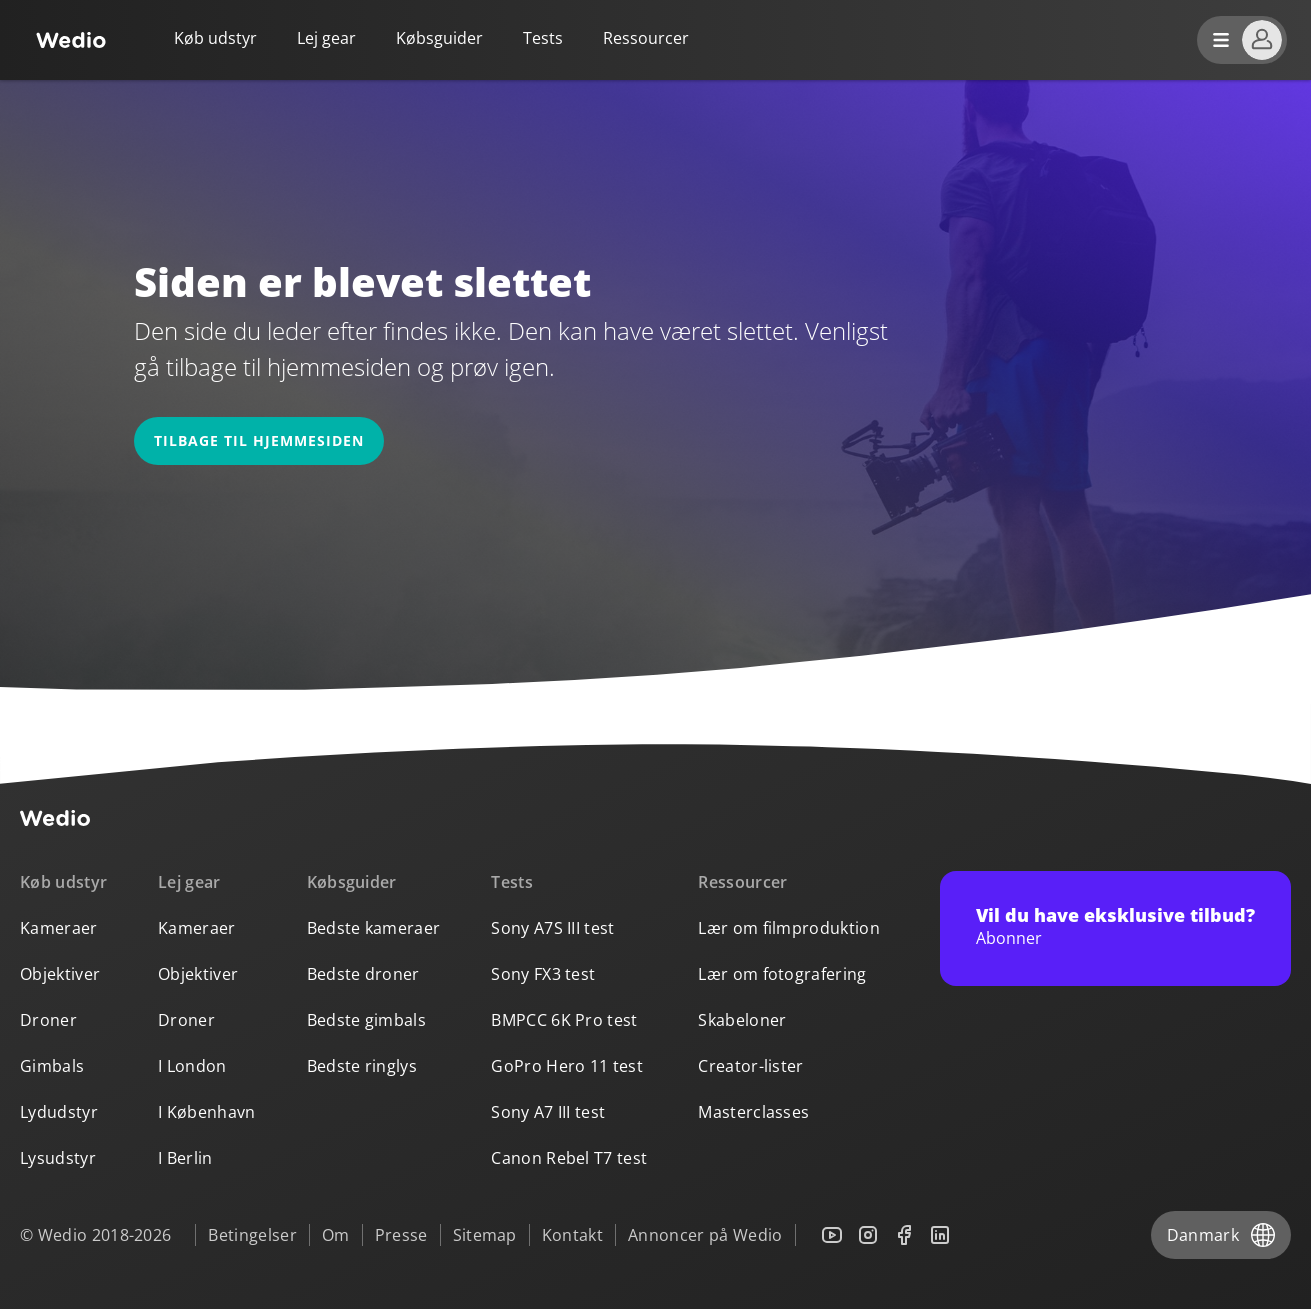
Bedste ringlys (362, 1066)
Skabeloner (742, 1020)
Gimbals (52, 1066)
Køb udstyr (215, 38)
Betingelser (252, 1235)
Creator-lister (750, 1066)
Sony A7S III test (552, 928)
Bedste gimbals (366, 1020)
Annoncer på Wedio (705, 1235)
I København (207, 1112)
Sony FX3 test (543, 974)
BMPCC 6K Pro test (564, 1020)
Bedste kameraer (374, 928)
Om (336, 1235)
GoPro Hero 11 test (567, 1066)
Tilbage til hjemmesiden (259, 440)
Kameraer (59, 928)
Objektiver (60, 974)
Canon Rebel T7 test (569, 1158)
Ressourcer (742, 882)
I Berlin (185, 1158)
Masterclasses (753, 1112)
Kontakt (572, 1235)
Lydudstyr (59, 1112)
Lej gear (326, 38)
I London (192, 1066)
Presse (401, 1235)
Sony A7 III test (548, 1112)
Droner (48, 1020)
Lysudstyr (58, 1158)
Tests (543, 38)
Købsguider (439, 38)
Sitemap (485, 1235)
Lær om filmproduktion (789, 928)
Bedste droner (363, 974)
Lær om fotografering (782, 974)
